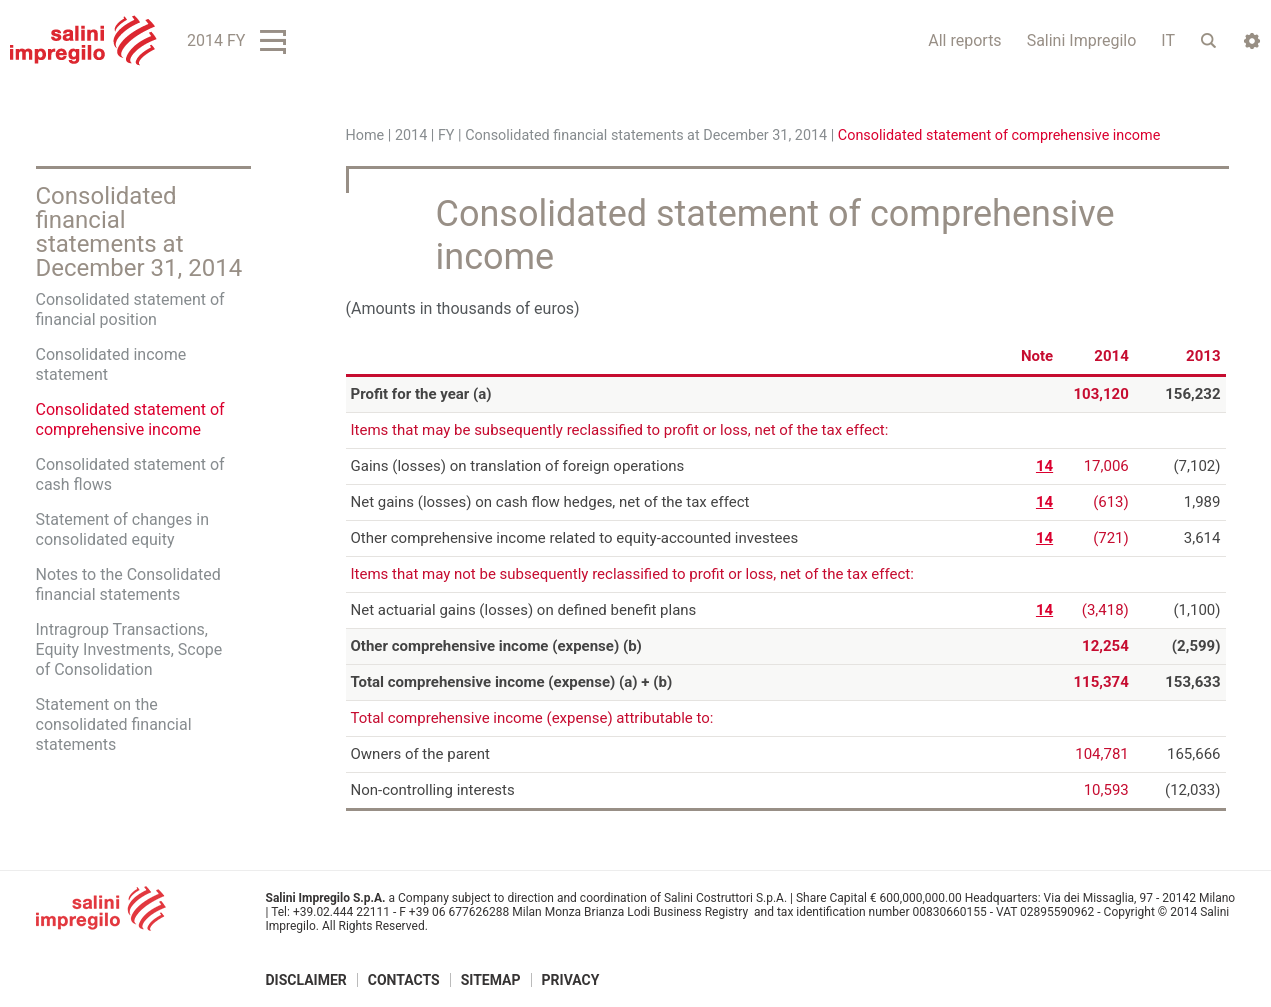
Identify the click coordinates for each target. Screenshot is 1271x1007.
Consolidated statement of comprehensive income (130, 419)
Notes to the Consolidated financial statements (128, 584)
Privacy (571, 980)
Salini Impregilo (1082, 40)
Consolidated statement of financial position (130, 309)
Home (365, 135)
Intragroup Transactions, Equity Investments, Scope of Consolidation (129, 649)
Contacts (404, 980)
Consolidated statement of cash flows (130, 474)
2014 (411, 135)
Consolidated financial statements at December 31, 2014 (646, 135)
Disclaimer (306, 980)
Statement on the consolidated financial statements (114, 724)
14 (1044, 466)
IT (1168, 40)
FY (446, 135)
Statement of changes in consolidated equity (123, 529)
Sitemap (491, 980)
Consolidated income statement (111, 364)
